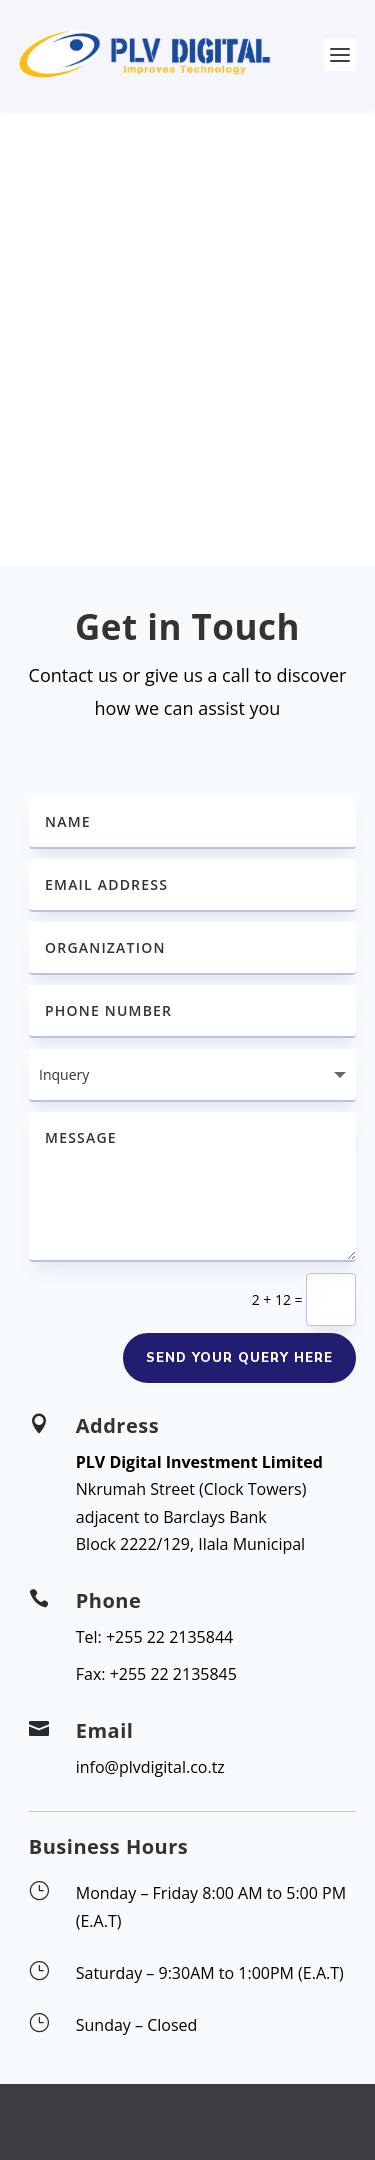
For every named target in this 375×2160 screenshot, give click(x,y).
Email (105, 1730)
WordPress (187, 2133)
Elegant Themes (183, 2111)
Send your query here (239, 1358)
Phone (109, 1600)
